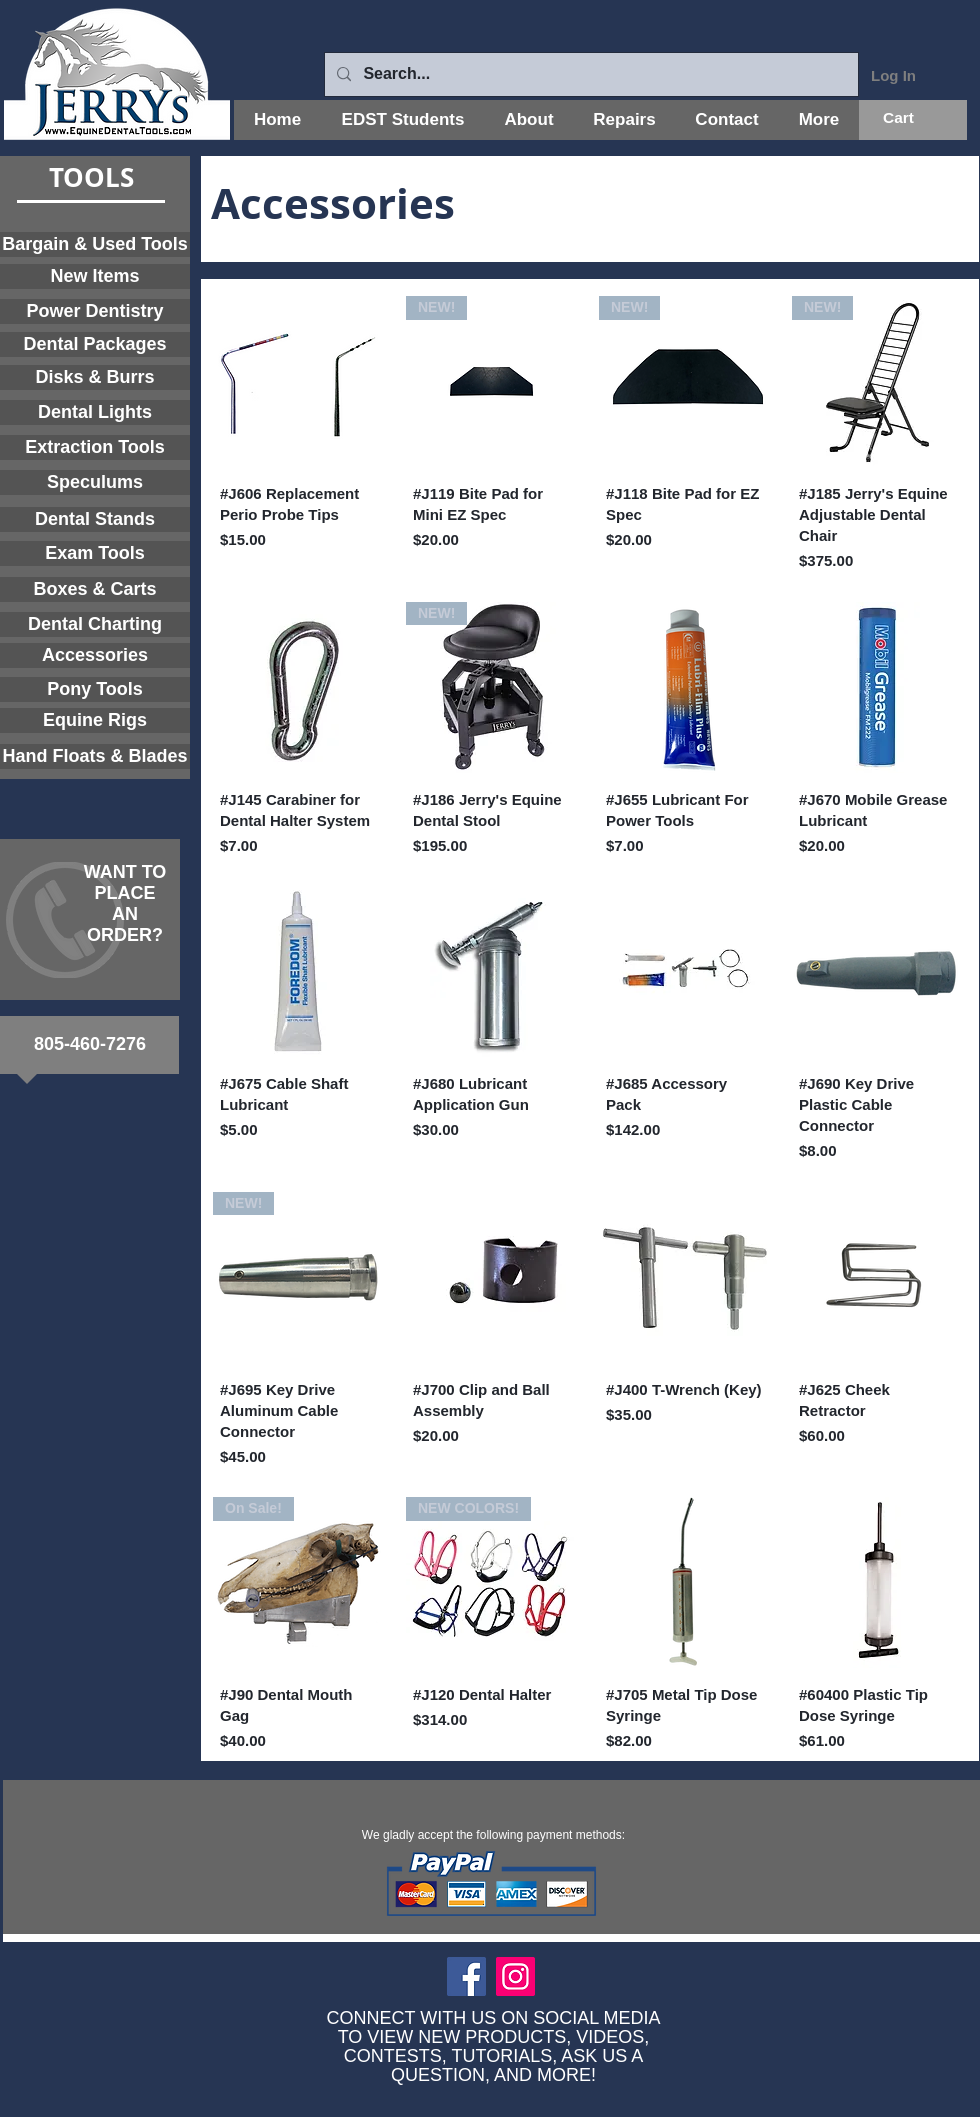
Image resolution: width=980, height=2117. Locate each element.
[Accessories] (95, 655)
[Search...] (589, 74)
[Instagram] (515, 1976)
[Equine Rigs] (95, 720)
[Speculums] (95, 482)
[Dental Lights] (95, 412)
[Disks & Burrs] (95, 377)
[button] (913, 118)
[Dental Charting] (95, 624)
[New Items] (95, 276)
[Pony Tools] (95, 689)
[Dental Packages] (95, 344)
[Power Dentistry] (95, 311)
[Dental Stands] (95, 519)
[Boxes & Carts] (95, 589)
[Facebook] (466, 1976)
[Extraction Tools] (95, 447)
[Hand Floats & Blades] (95, 756)
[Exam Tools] (95, 553)
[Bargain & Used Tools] (95, 244)
